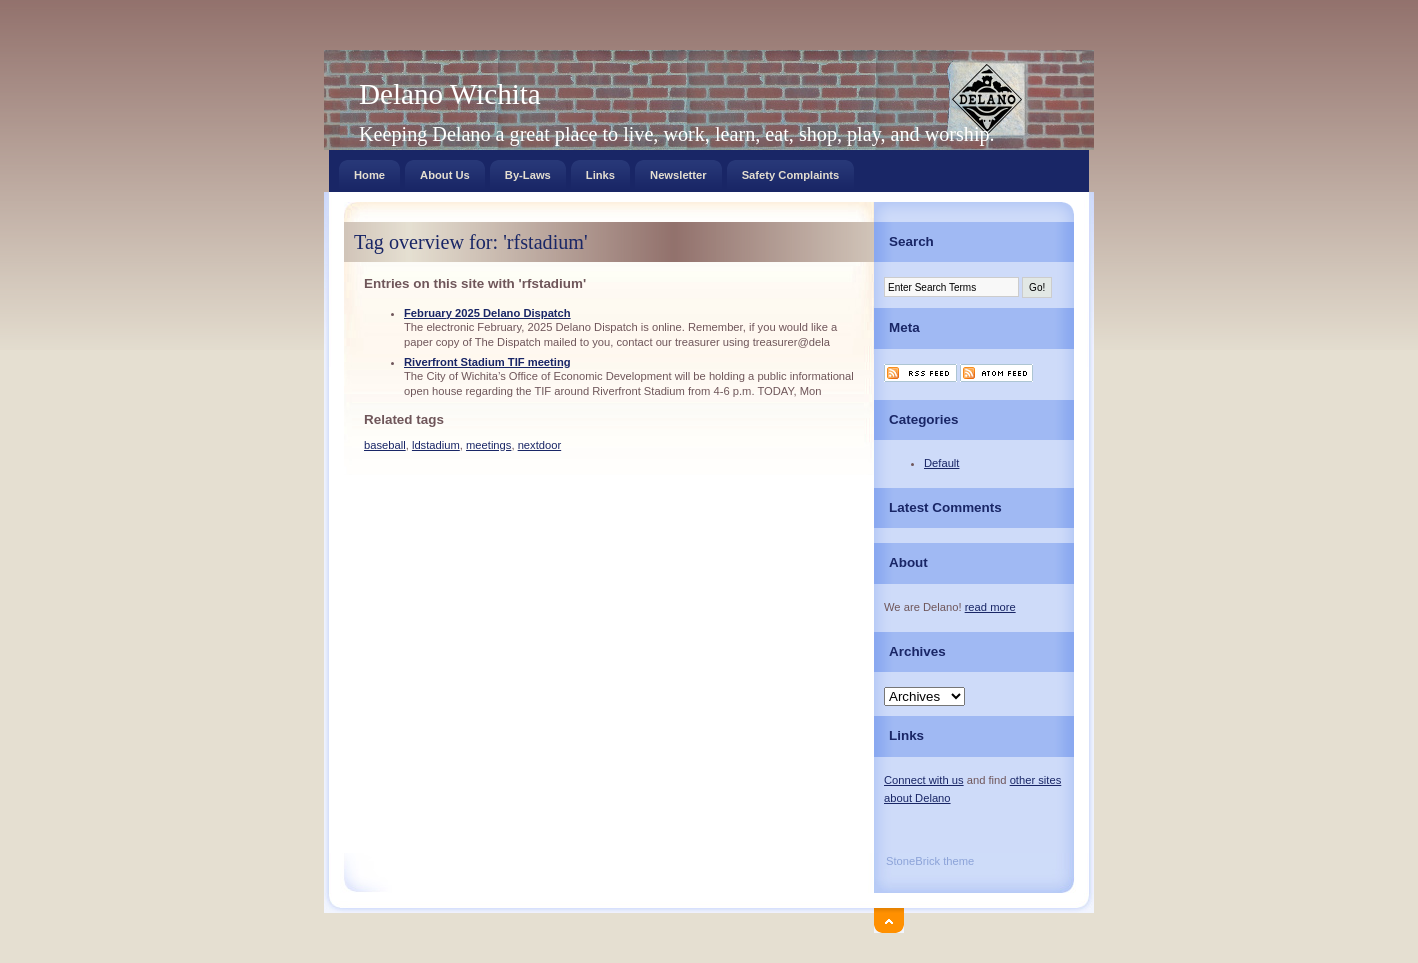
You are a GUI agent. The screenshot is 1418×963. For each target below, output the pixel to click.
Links (600, 170)
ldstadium (436, 445)
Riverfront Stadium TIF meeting (487, 362)
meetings (488, 445)
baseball (385, 445)
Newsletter (678, 170)
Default (941, 463)
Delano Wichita (450, 94)
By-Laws (528, 170)
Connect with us (924, 780)
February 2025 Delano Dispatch (487, 313)
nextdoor (540, 445)
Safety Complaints (791, 170)
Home (369, 170)
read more (990, 607)
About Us (445, 170)
